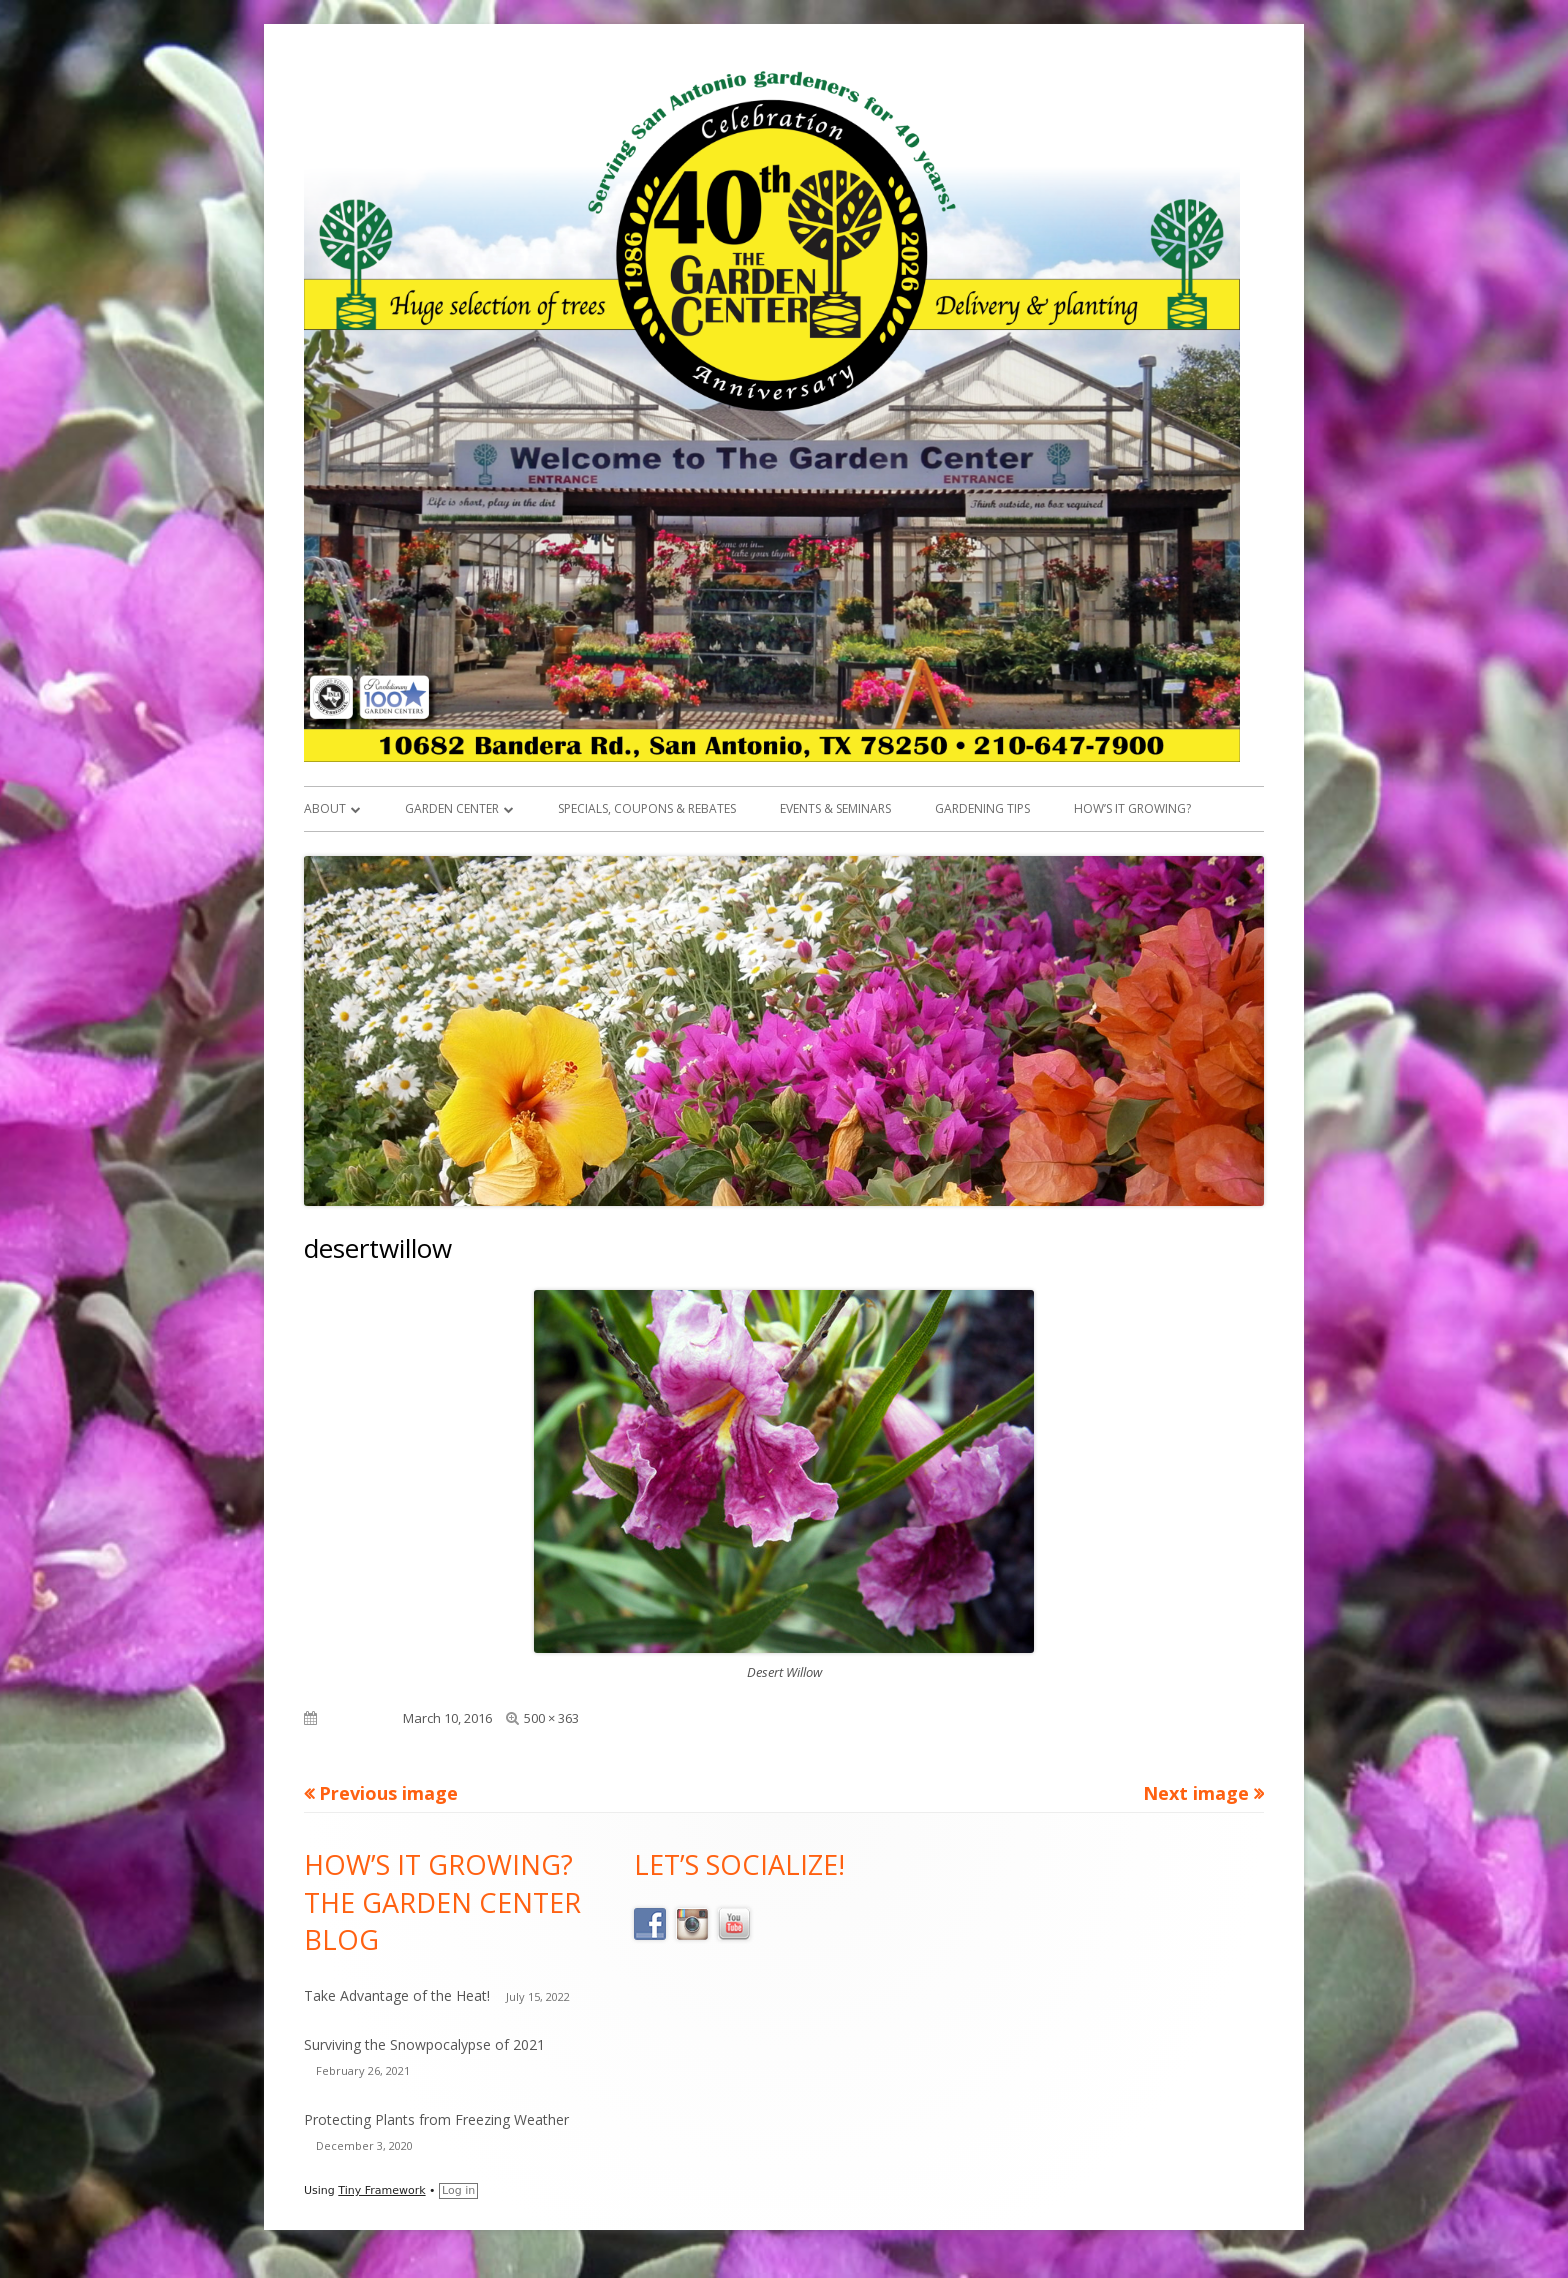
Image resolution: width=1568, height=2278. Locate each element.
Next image (1196, 1793)
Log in (458, 2190)
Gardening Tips (982, 808)
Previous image (388, 1793)
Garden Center (452, 808)
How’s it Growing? (1132, 808)
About (325, 808)
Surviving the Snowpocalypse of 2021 (424, 2044)
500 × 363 (551, 1718)
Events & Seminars (835, 808)
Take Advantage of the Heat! (397, 1995)
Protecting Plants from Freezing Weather (436, 2119)
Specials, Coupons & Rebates (647, 808)
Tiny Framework (381, 2190)
